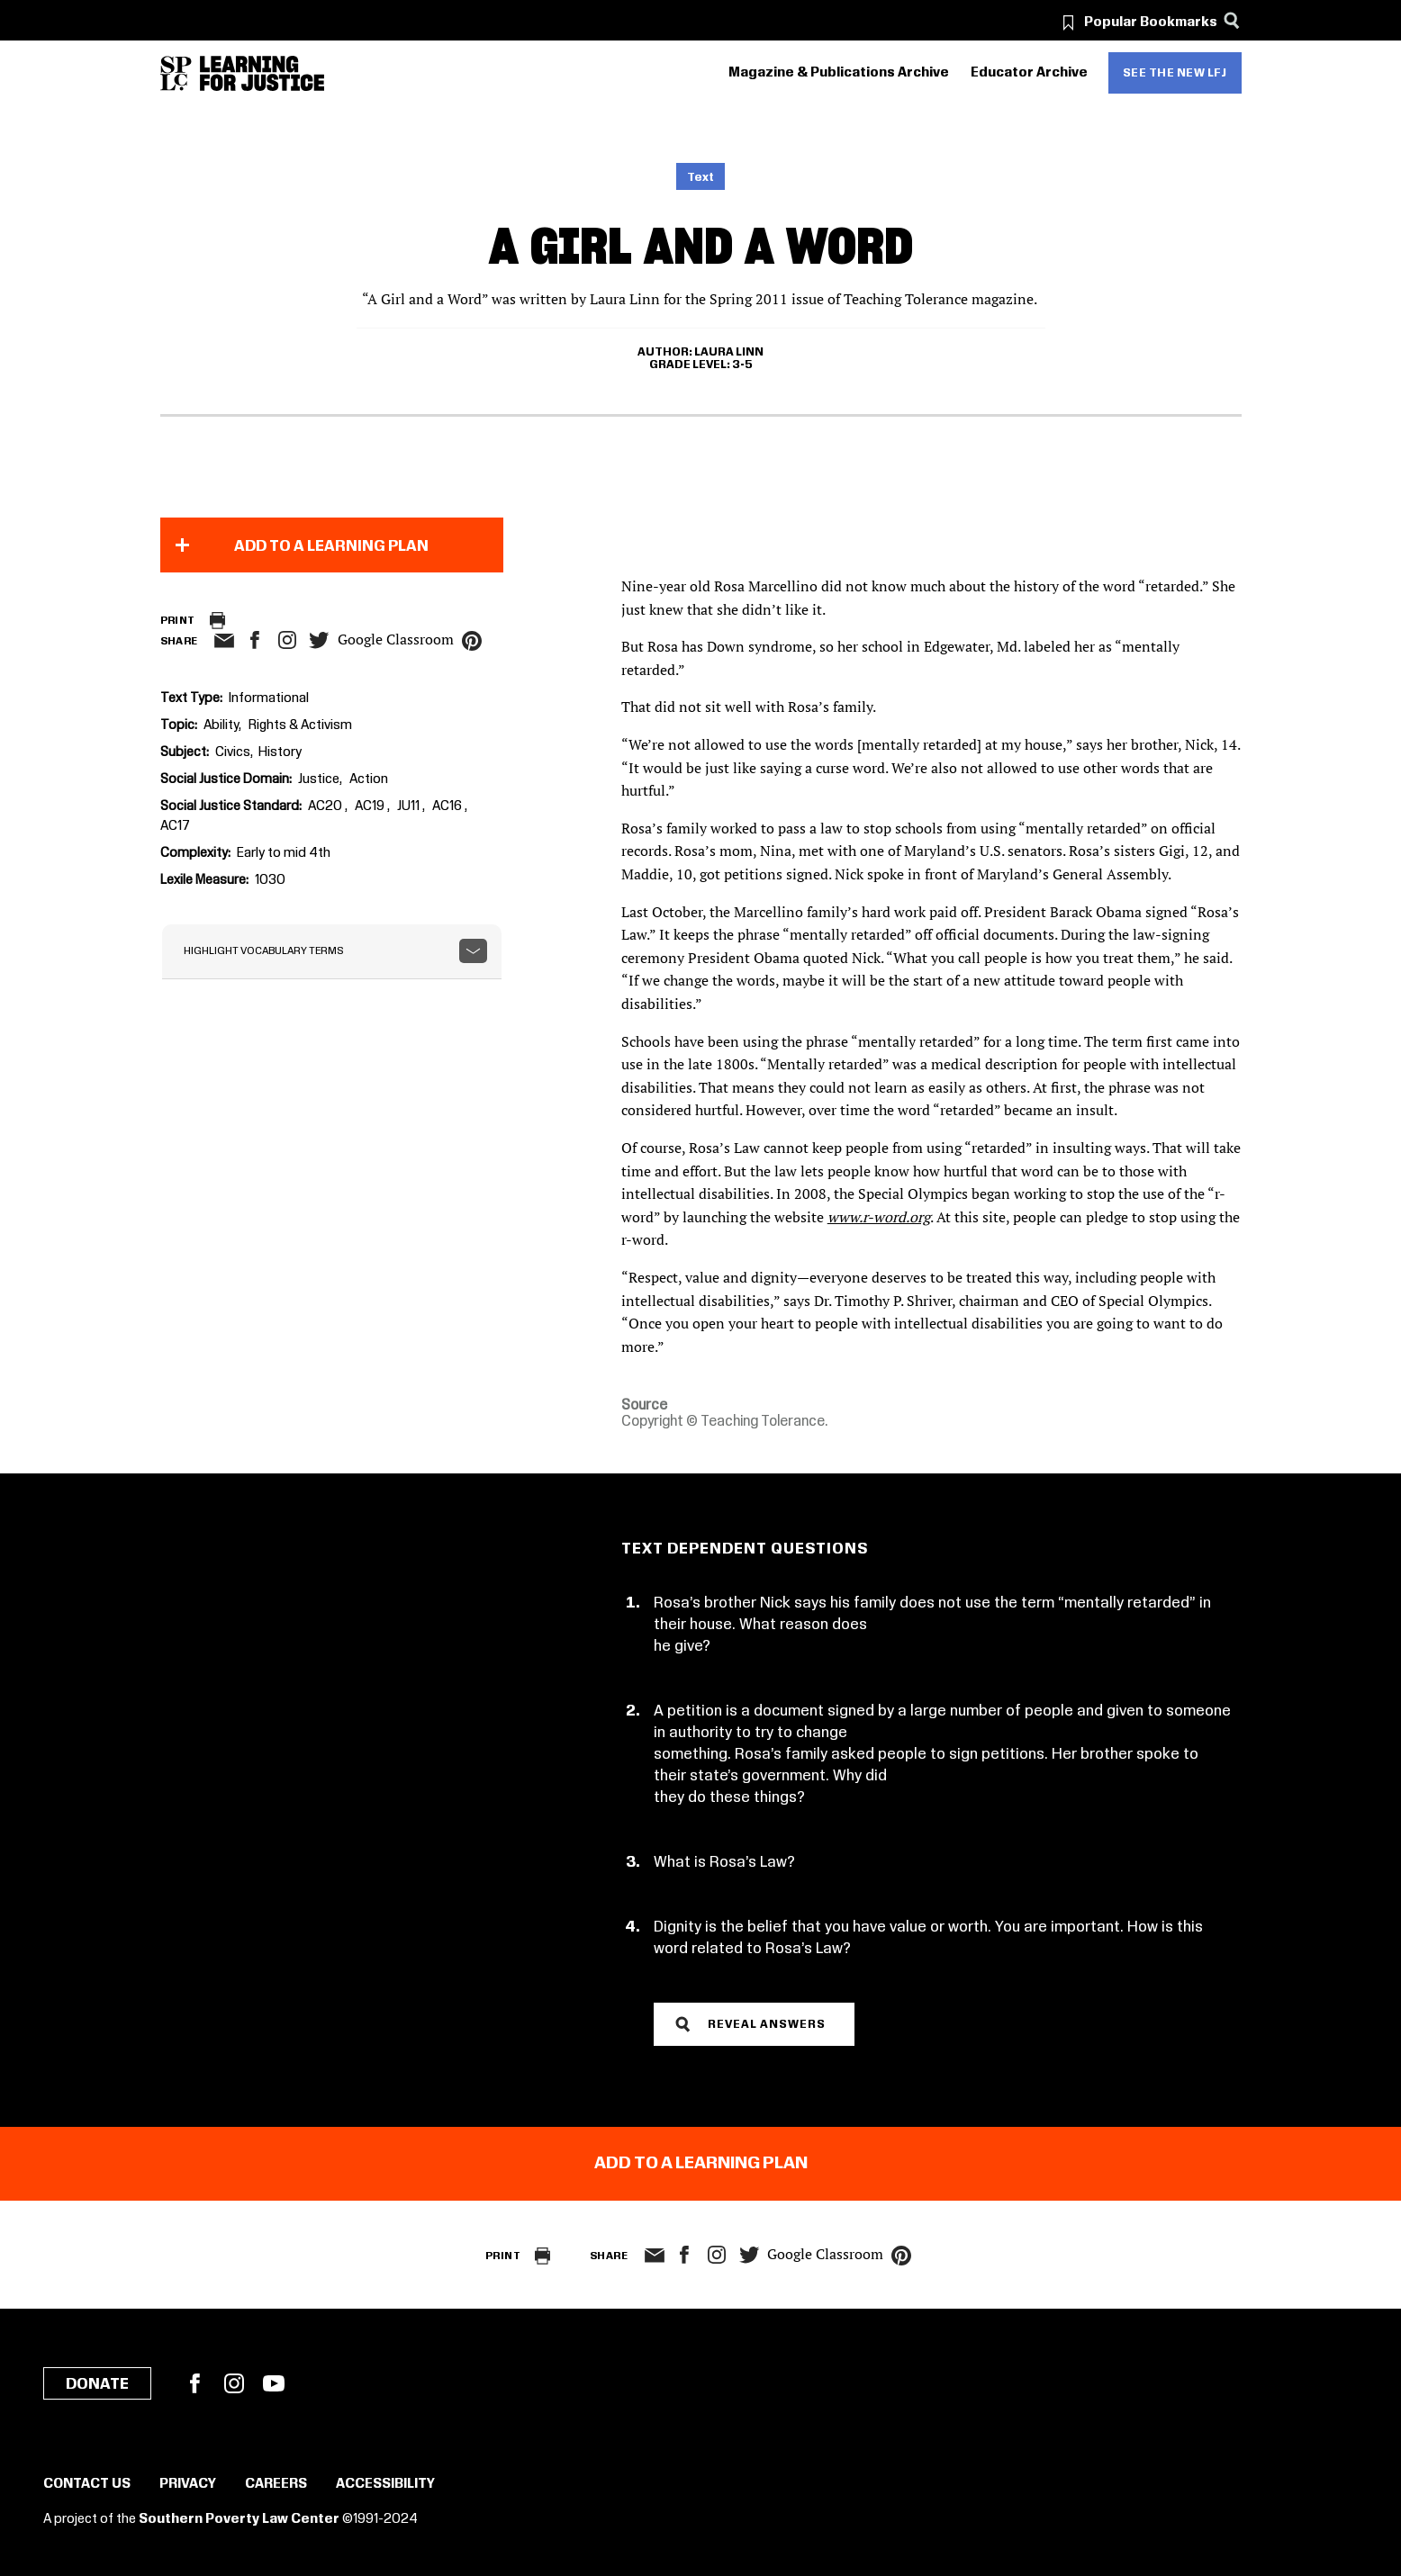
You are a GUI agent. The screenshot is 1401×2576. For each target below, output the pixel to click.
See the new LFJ (1175, 73)
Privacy (187, 2484)
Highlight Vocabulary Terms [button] (264, 951)
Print (177, 621)
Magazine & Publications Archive (838, 73)
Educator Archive (1029, 73)
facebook (254, 640)
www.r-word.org (878, 1217)
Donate (97, 2384)
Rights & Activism (300, 725)
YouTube (274, 2383)
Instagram (287, 640)
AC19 (371, 806)
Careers (276, 2484)
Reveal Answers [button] (767, 2024)
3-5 (742, 364)
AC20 (326, 806)
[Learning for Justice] (262, 73)
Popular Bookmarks (1150, 22)
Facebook (194, 2383)
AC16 (448, 806)
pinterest (471, 641)
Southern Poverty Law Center (239, 2519)
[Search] (1232, 20)
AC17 (175, 826)
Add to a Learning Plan (331, 546)
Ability (221, 725)
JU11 (409, 806)
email (224, 641)
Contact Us (87, 2484)
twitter (319, 640)
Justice (318, 779)
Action (368, 779)
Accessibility (385, 2484)
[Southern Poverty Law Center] (176, 73)
